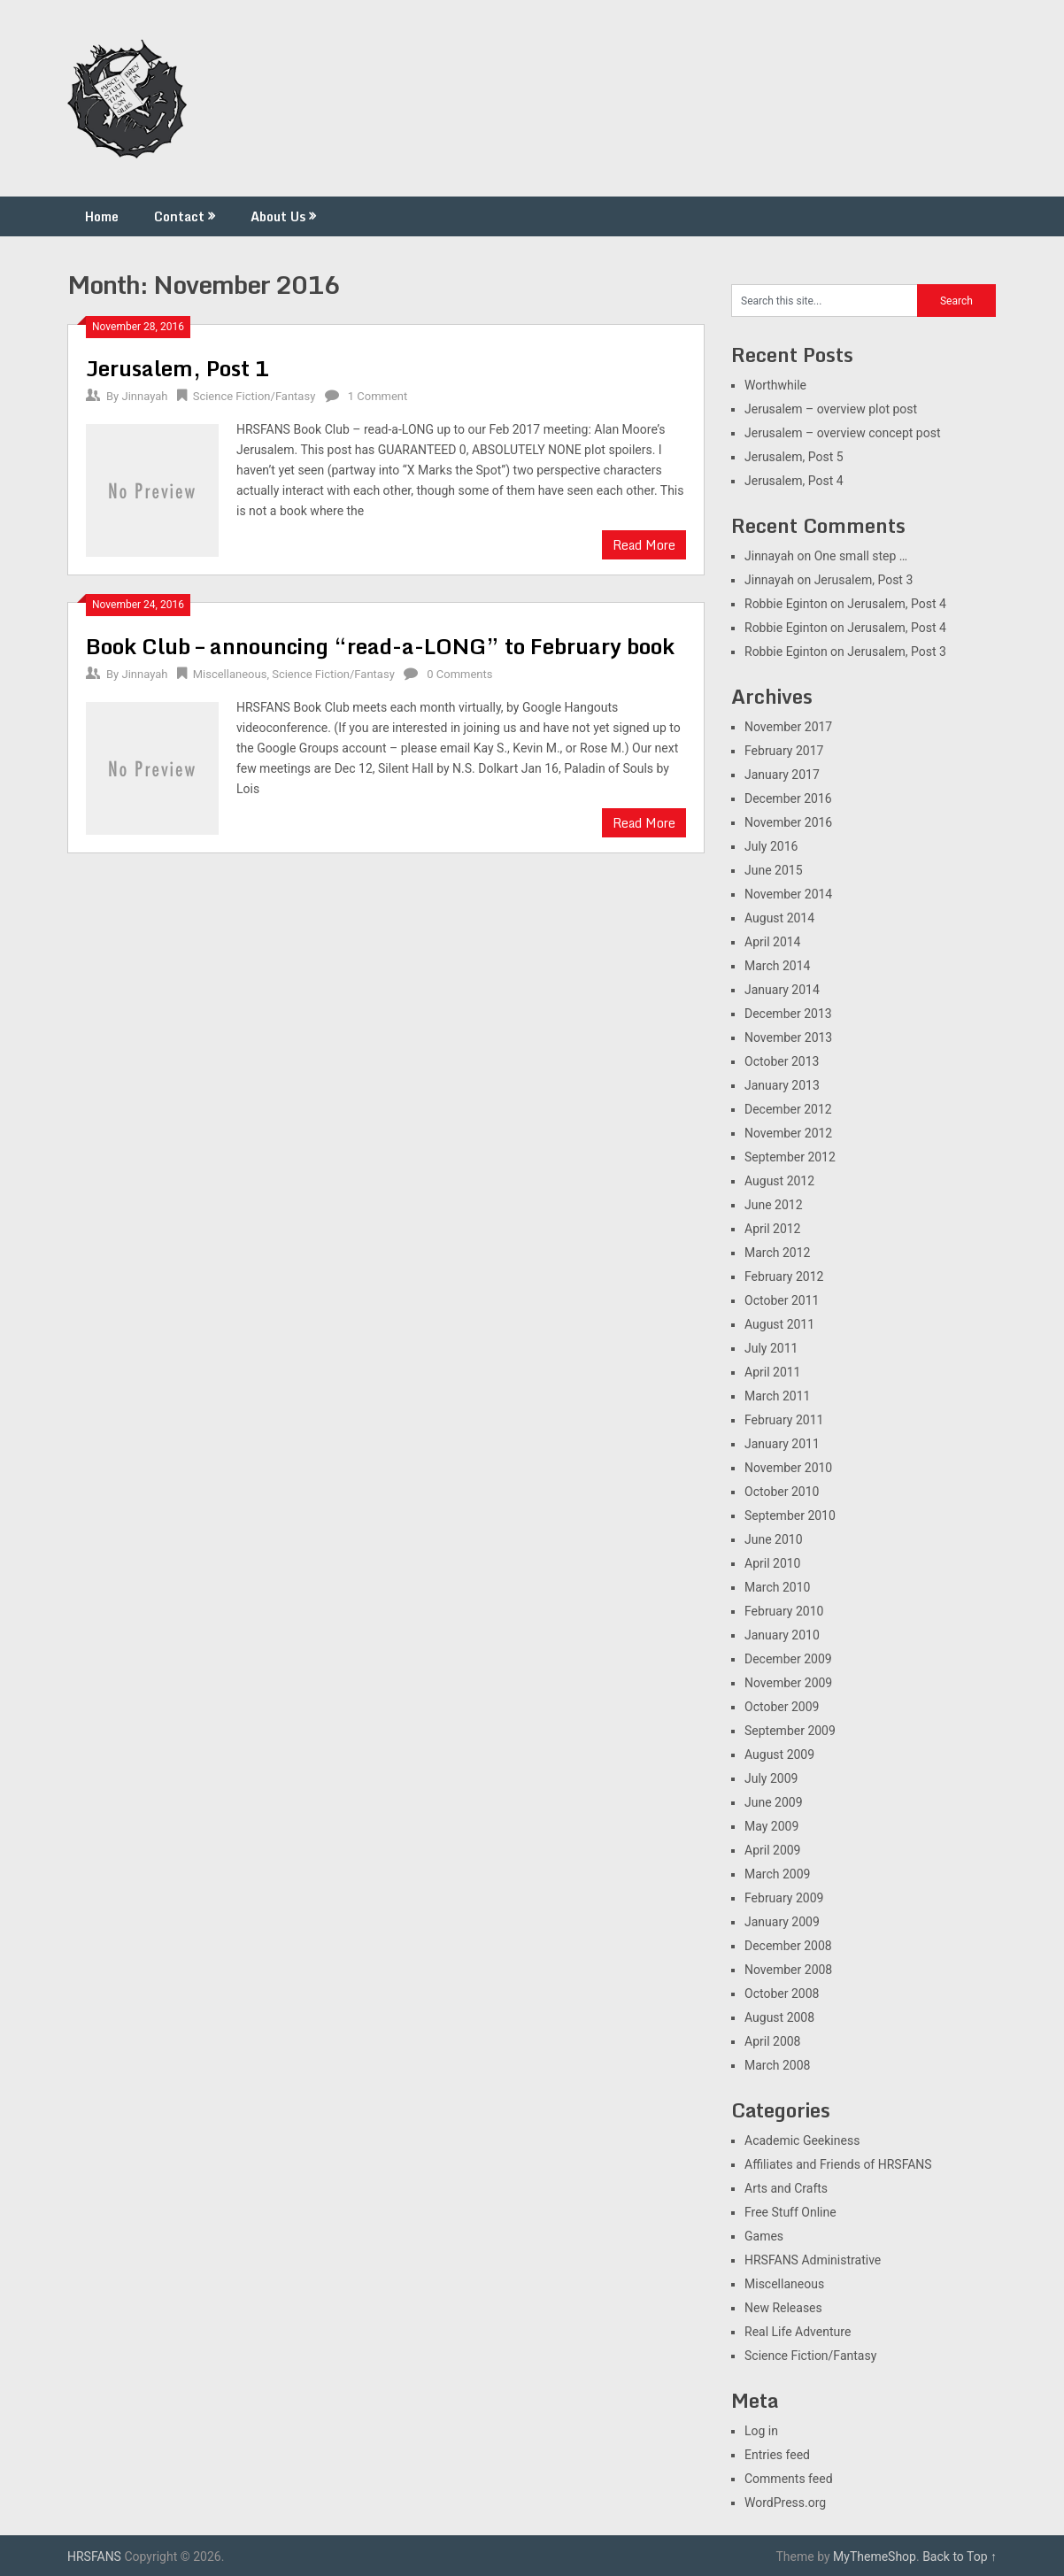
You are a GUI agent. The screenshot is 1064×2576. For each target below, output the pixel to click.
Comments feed (788, 2479)
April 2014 (772, 942)
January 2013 (782, 1085)
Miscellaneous (230, 674)
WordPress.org (785, 2502)
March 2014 (777, 966)
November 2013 (788, 1037)
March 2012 (777, 1253)
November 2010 (788, 1468)
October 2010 (781, 1492)
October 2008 (781, 1993)
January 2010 (782, 1635)
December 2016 (788, 798)
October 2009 (781, 1707)
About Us (278, 216)
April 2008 (772, 2041)
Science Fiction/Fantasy (254, 396)
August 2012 (779, 1181)
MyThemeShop (874, 2556)
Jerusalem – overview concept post (842, 433)
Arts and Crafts (786, 2188)
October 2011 (781, 1300)
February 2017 (783, 751)
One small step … (861, 556)
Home (102, 216)
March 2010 (777, 1587)
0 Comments (459, 674)
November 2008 (788, 1970)
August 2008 (779, 2017)
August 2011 (779, 1324)
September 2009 (790, 1731)
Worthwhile (775, 385)
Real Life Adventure (797, 2332)
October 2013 (781, 1061)
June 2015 (773, 870)
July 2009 (771, 1778)
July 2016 (771, 846)
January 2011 (782, 1444)
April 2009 (772, 1850)
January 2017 (782, 774)
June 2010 (773, 1539)
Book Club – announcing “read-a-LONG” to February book (380, 646)
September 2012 (790, 1157)
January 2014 (782, 990)
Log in (761, 2431)
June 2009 (773, 1802)
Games (763, 2236)
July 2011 (771, 1348)
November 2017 (788, 727)
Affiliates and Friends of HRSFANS (838, 2164)
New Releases (783, 2308)
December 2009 (788, 1659)
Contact (179, 216)
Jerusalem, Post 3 (864, 580)
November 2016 (788, 822)
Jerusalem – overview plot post (830, 409)
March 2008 (777, 2065)
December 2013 (788, 1013)
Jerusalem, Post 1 (178, 368)
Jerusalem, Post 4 (794, 481)
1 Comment (378, 396)
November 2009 (788, 1683)
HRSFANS (94, 2556)
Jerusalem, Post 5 (794, 457)
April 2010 (772, 1563)
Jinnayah (144, 396)
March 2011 (777, 1396)
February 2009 (783, 1898)
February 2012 (783, 1276)
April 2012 (772, 1229)
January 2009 (782, 1922)
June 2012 (773, 1205)
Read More (644, 545)
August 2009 (779, 1754)
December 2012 (788, 1109)
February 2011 (783, 1420)
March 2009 (777, 1874)
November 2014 (788, 894)
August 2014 (779, 918)
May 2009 (771, 1826)
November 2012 (788, 1133)
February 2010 (783, 1611)
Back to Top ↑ (959, 2556)
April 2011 (772, 1372)
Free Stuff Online (790, 2212)
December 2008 (788, 1946)
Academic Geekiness (802, 2140)
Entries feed (777, 2455)
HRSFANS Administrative (812, 2260)
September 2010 (790, 1515)
